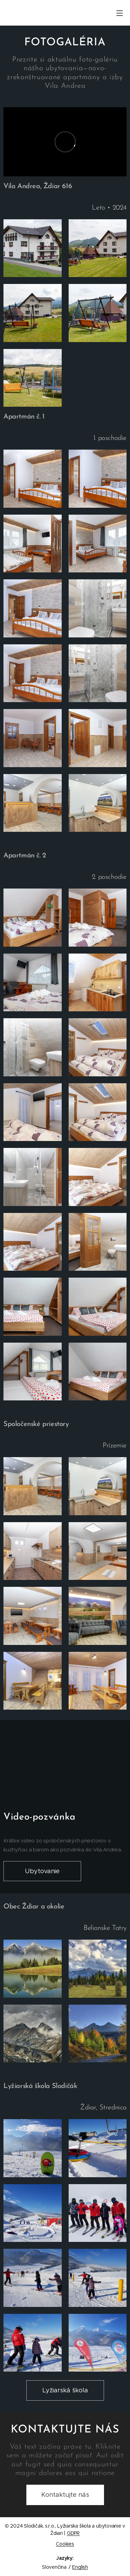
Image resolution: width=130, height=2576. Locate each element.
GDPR (73, 2533)
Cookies (65, 2544)
